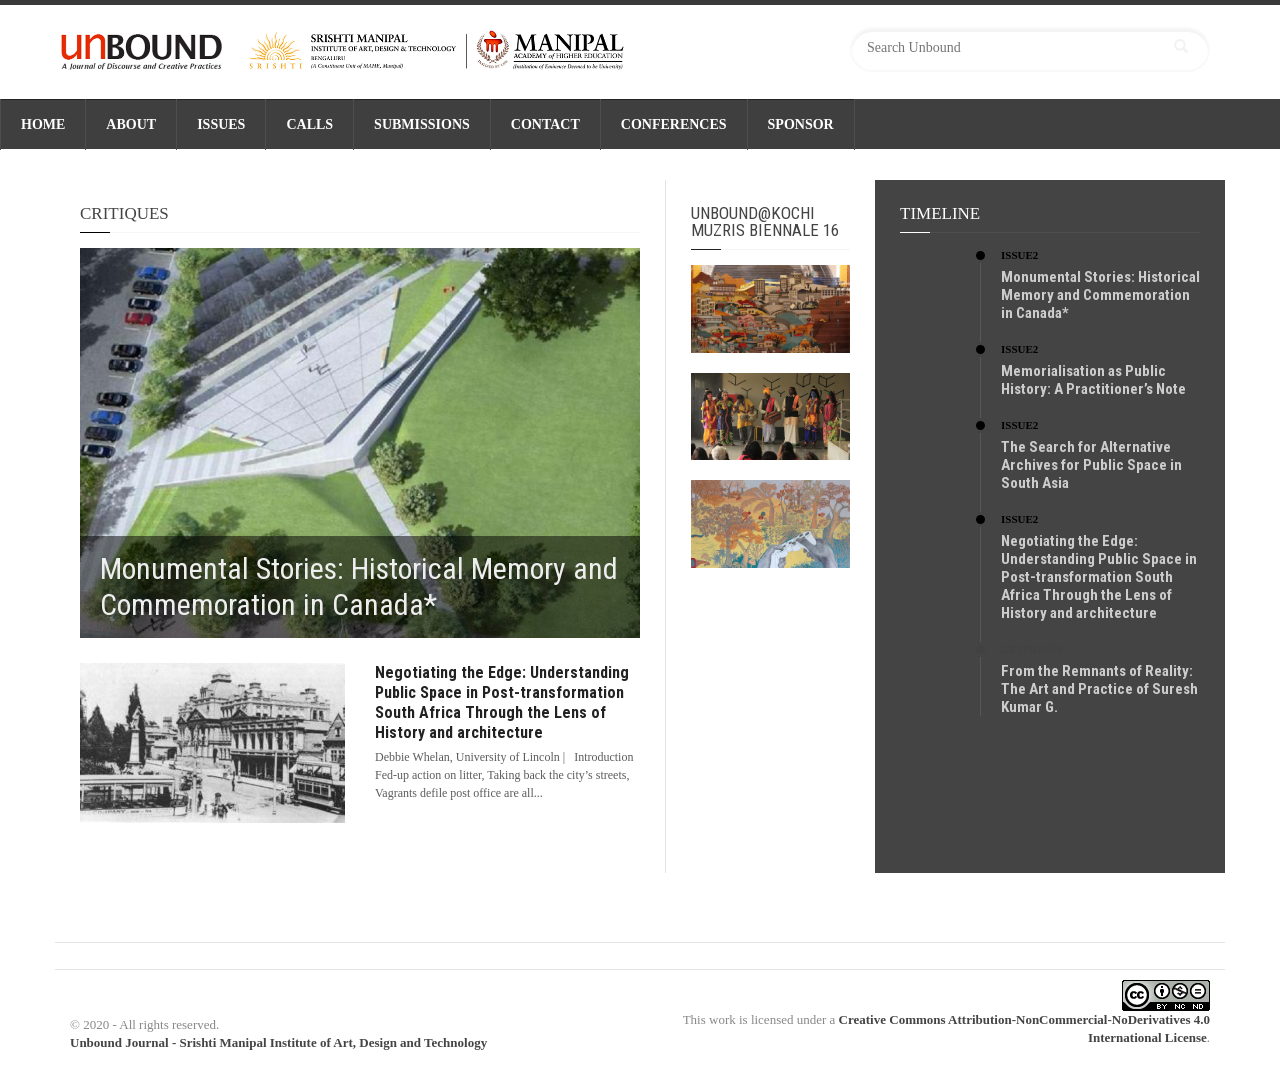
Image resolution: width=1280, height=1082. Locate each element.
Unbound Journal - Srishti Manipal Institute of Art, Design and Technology (278, 1042)
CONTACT (545, 124)
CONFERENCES (674, 124)
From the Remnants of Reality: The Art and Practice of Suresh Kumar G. (1099, 689)
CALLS (309, 124)
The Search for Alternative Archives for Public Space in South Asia (1091, 465)
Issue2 (1019, 255)
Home (43, 124)
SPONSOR (801, 124)
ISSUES (221, 124)
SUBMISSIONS (422, 124)
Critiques (1032, 649)
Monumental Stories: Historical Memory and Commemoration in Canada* (1100, 295)
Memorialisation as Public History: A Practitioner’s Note (1093, 380)
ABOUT (131, 124)
